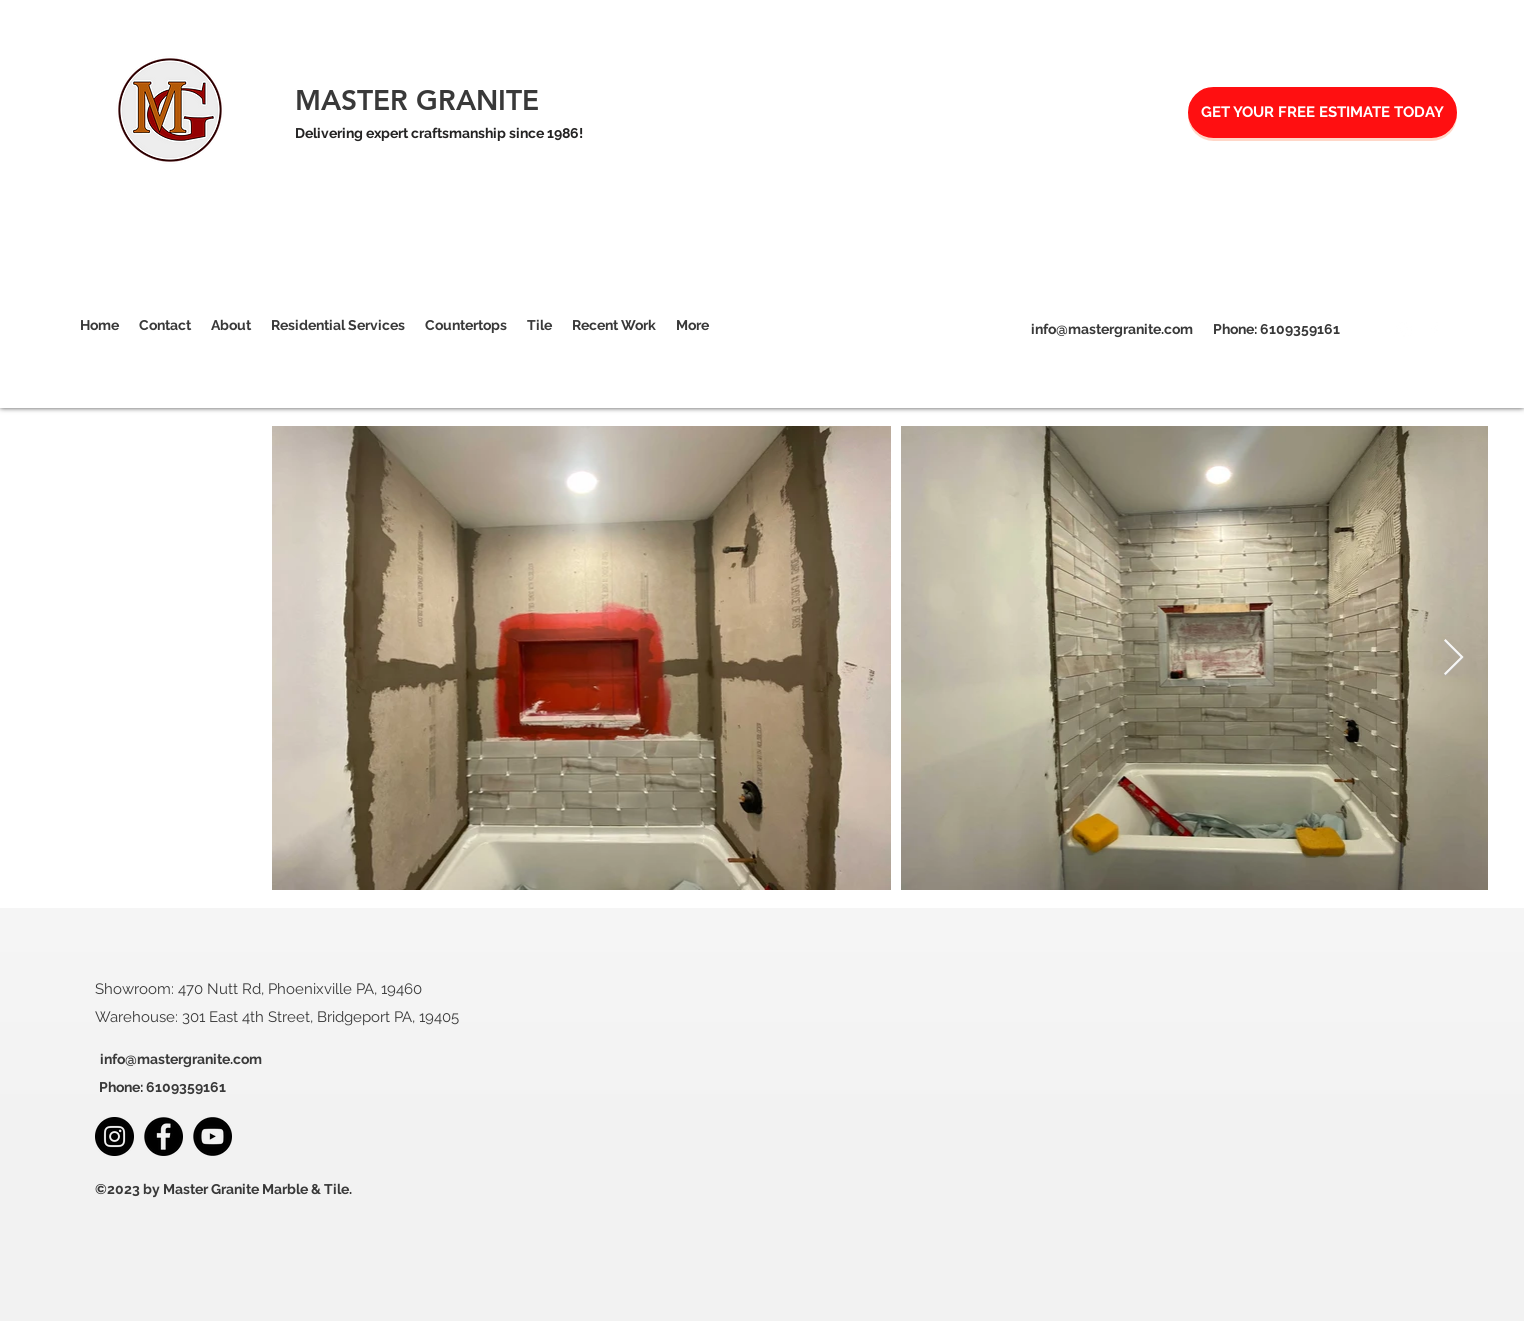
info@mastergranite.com (1112, 329)
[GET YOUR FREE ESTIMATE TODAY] (1322, 112)
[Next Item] (1453, 658)
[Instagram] (1404, 330)
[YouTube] (212, 1136)
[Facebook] (1434, 330)
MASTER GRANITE (417, 100)
